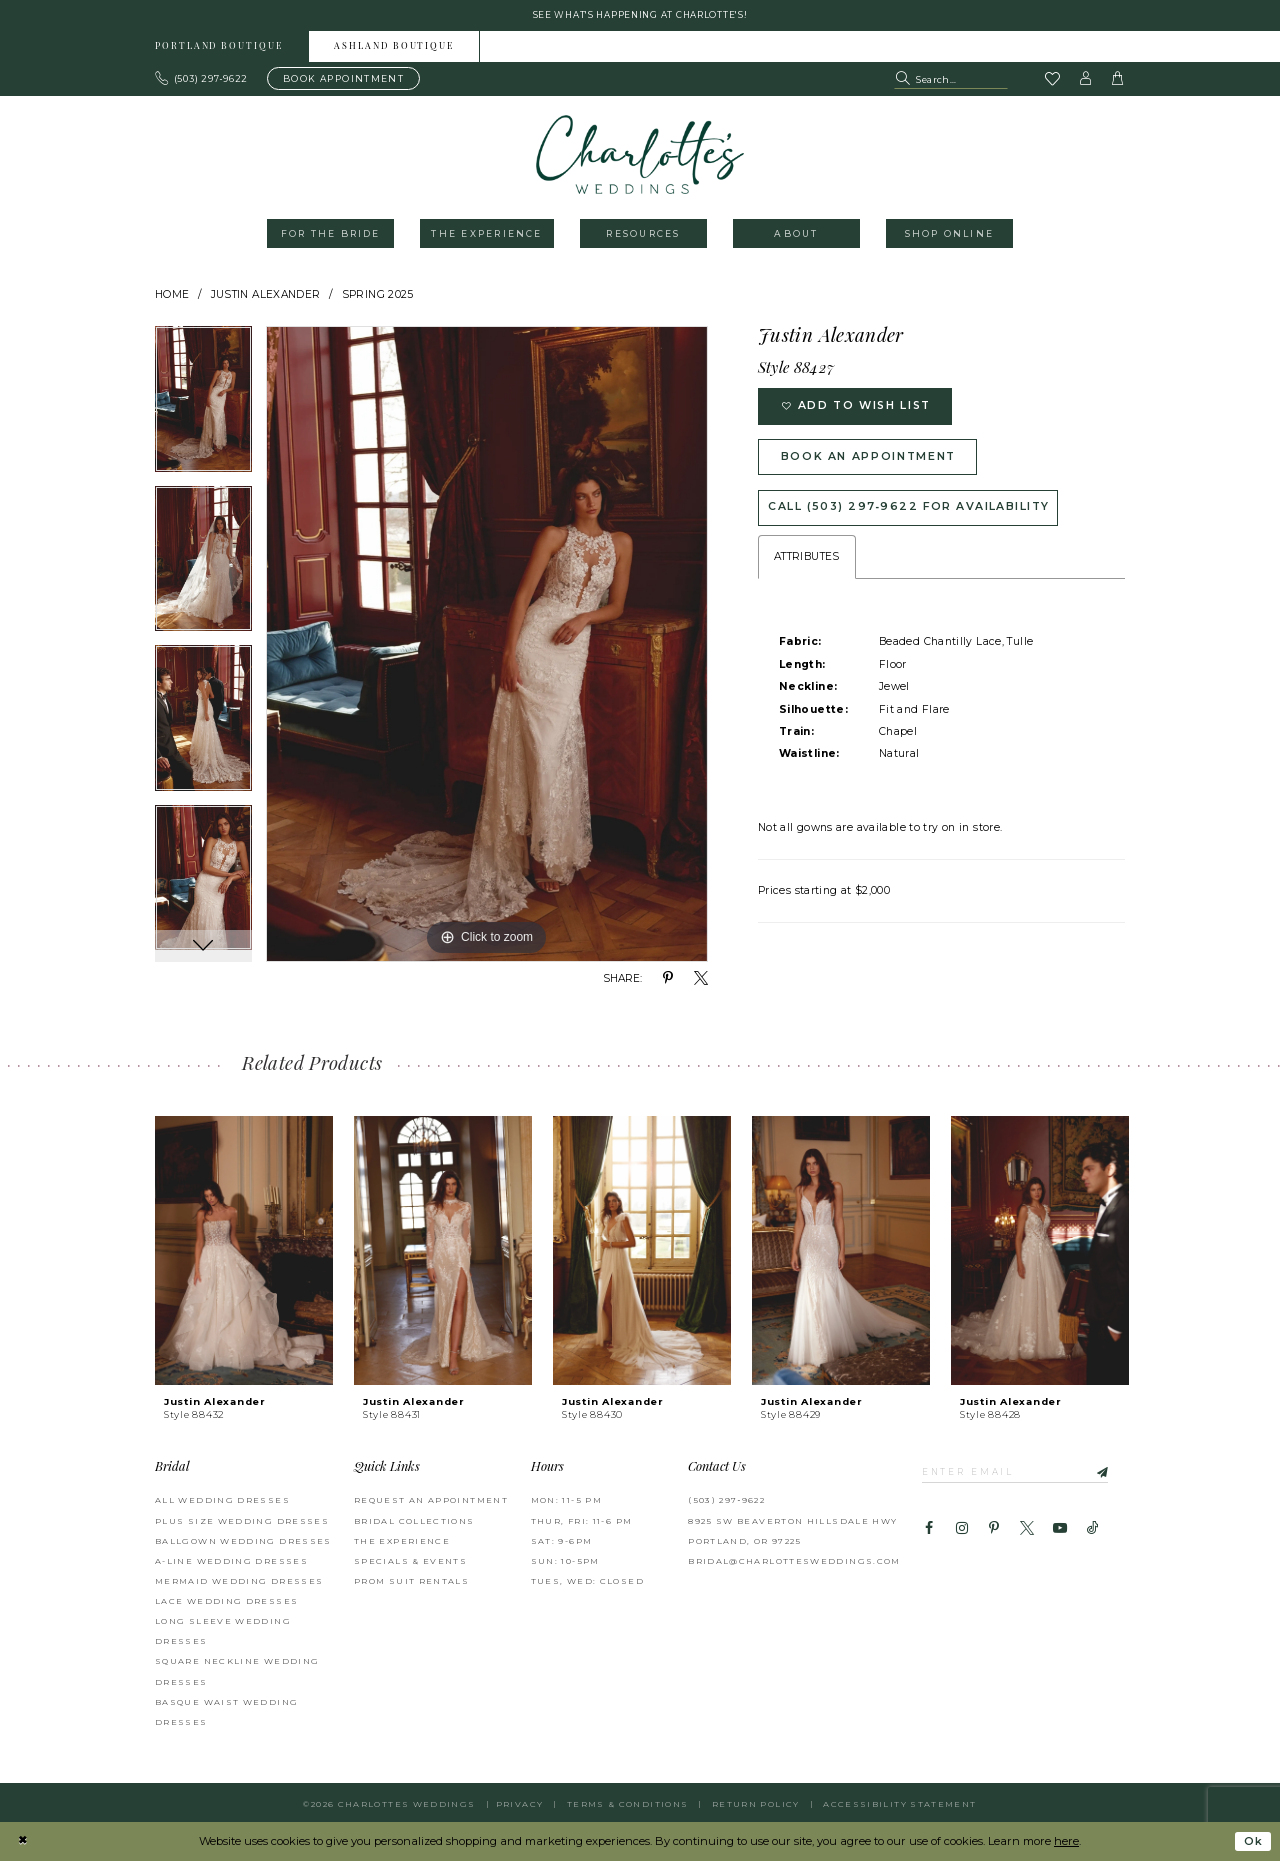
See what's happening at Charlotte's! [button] (640, 15)
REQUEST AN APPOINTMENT (431, 1502)
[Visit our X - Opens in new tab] (1027, 1531)
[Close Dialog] (22, 1842)
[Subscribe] (1101, 1473)
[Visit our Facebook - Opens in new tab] (929, 1531)
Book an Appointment (873, 461)
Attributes (807, 564)
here (1066, 1841)
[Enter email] (1019, 1473)
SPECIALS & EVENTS (410, 1562)
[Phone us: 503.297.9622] (202, 80)
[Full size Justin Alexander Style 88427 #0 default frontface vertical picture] (487, 646)
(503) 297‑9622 (726, 1502)
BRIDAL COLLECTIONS (414, 1522)
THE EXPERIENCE (402, 1542)
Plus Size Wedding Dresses (242, 1522)
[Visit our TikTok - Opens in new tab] (1093, 1531)
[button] (1086, 80)
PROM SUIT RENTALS (411, 1582)
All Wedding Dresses (222, 1502)
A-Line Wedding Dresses (231, 1562)
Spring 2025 (378, 295)
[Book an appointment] (343, 80)
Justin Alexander (266, 295)
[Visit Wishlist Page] (1052, 81)
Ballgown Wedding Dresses (243, 1542)
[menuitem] (219, 47)
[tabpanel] (203, 408)
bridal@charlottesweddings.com (794, 1562)
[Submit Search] (904, 80)
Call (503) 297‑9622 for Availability (912, 514)
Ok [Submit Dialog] (1253, 1842)
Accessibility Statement (899, 1805)
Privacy (520, 1805)
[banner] (640, 155)
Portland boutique (219, 48)
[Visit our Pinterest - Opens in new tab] (994, 1531)
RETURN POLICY (756, 1805)
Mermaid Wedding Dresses (239, 1582)
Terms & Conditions (628, 1805)
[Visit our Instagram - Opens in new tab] (961, 1531)
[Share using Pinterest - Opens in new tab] (668, 980)
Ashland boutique (394, 48)
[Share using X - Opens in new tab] (701, 980)
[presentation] (244, 1251)
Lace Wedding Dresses (226, 1602)
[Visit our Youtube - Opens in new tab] (1060, 1531)
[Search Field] (951, 80)
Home (172, 295)
